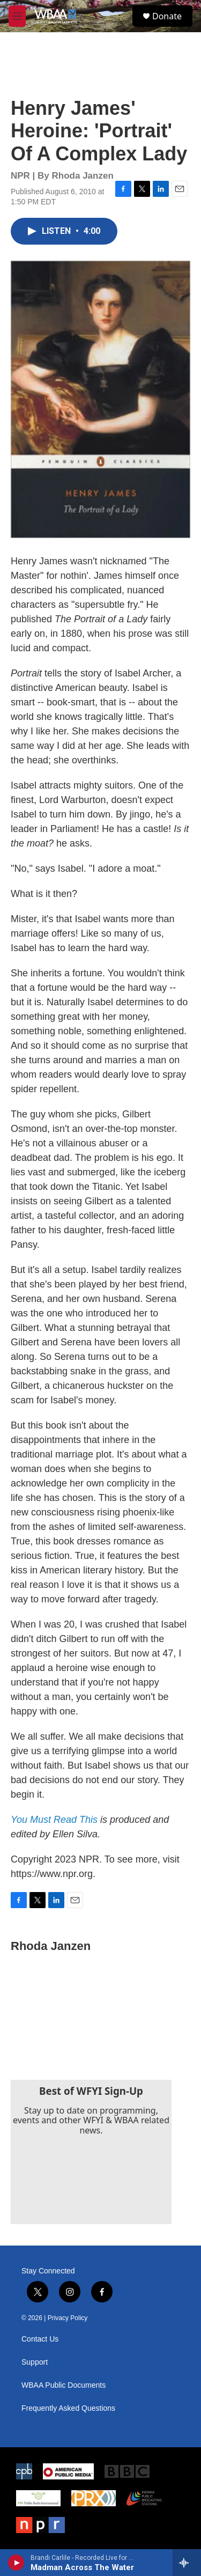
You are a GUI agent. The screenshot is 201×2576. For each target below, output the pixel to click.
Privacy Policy (68, 2318)
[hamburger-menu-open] (17, 16)
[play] (16, 2562)
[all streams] (187, 2562)
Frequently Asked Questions (68, 2408)
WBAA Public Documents (63, 2385)
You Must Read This (54, 1819)
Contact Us (39, 2339)
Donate (167, 16)
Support (34, 2362)
